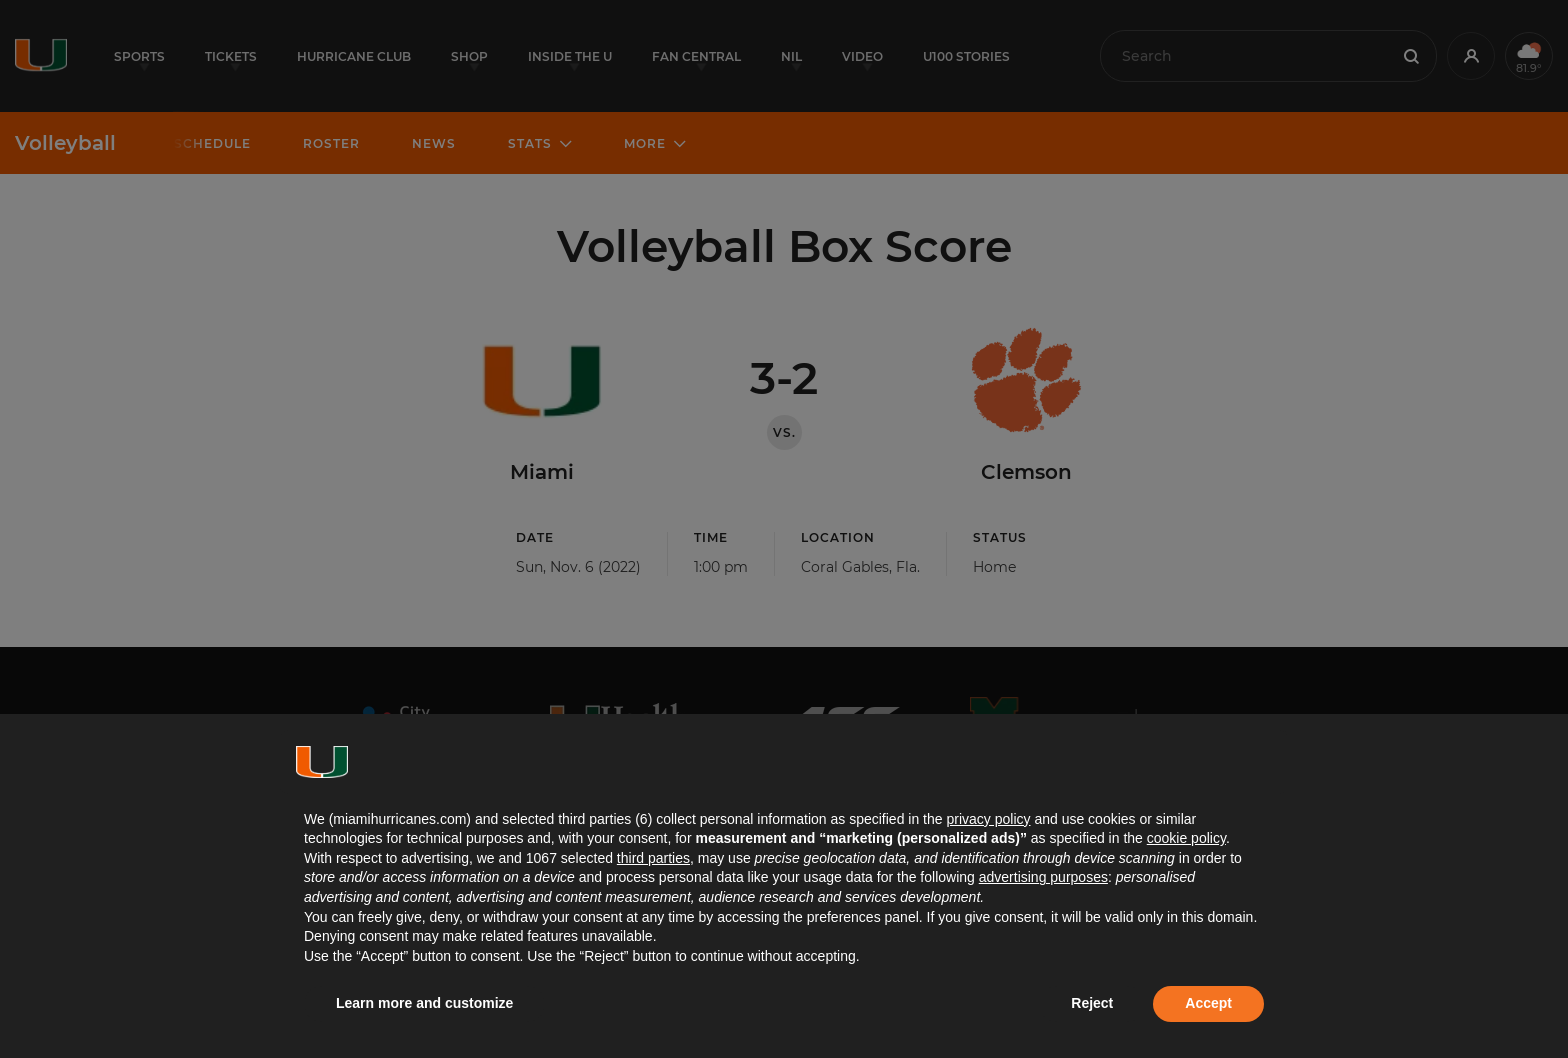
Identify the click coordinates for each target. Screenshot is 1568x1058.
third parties (653, 858)
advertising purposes (1043, 877)
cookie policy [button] (1186, 838)
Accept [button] (1208, 1003)
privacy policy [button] (988, 819)
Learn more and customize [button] (424, 1003)
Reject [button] (1092, 1003)
